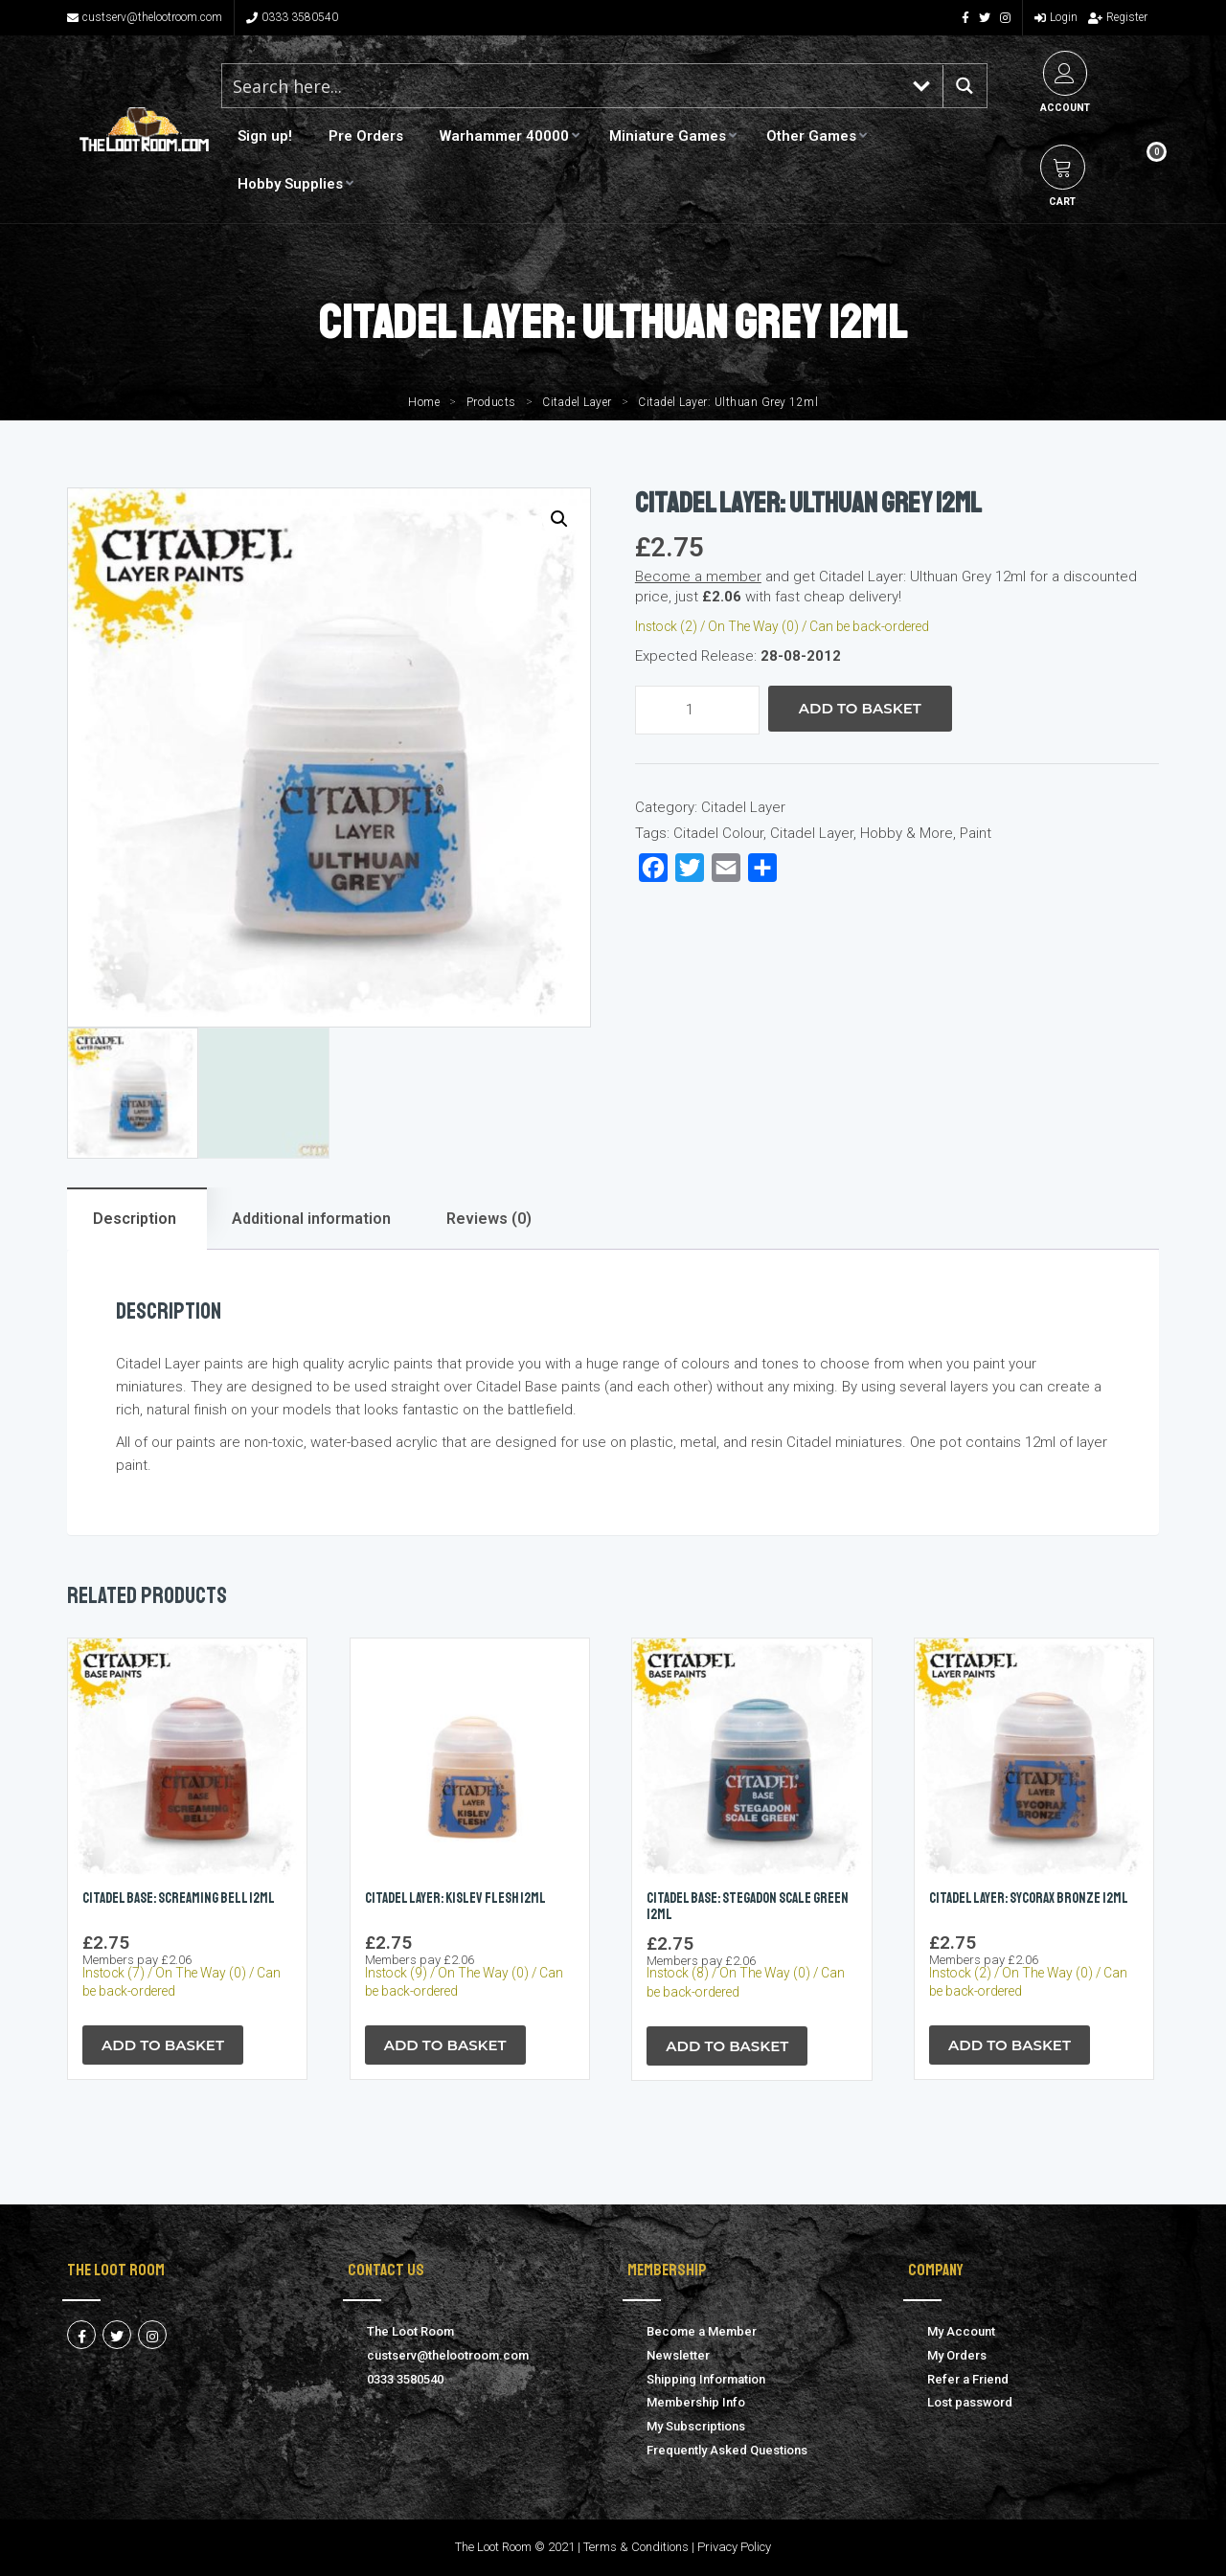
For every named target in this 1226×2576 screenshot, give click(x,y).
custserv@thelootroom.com (144, 17)
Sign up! (265, 136)
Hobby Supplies (290, 183)
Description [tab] (134, 1218)
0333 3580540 (292, 17)
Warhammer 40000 (504, 136)
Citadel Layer (577, 402)
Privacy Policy (734, 2548)
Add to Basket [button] (163, 2045)
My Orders (957, 2355)
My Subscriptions (696, 2426)
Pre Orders (366, 136)
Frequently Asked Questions (727, 2450)
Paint (975, 833)
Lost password (969, 2402)
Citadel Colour (718, 833)
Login (1056, 17)
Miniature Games (667, 136)
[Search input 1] (562, 85)
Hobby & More (906, 833)
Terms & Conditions (636, 2548)
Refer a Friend (968, 2379)
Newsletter (678, 2355)
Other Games (811, 136)
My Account (961, 2331)
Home (424, 402)
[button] (559, 519)
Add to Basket (860, 708)
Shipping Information (706, 2379)
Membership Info (696, 2402)
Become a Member (702, 2331)
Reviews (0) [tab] (489, 1218)
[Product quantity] (697, 710)
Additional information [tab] (311, 1218)
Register (1117, 17)
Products (491, 402)
